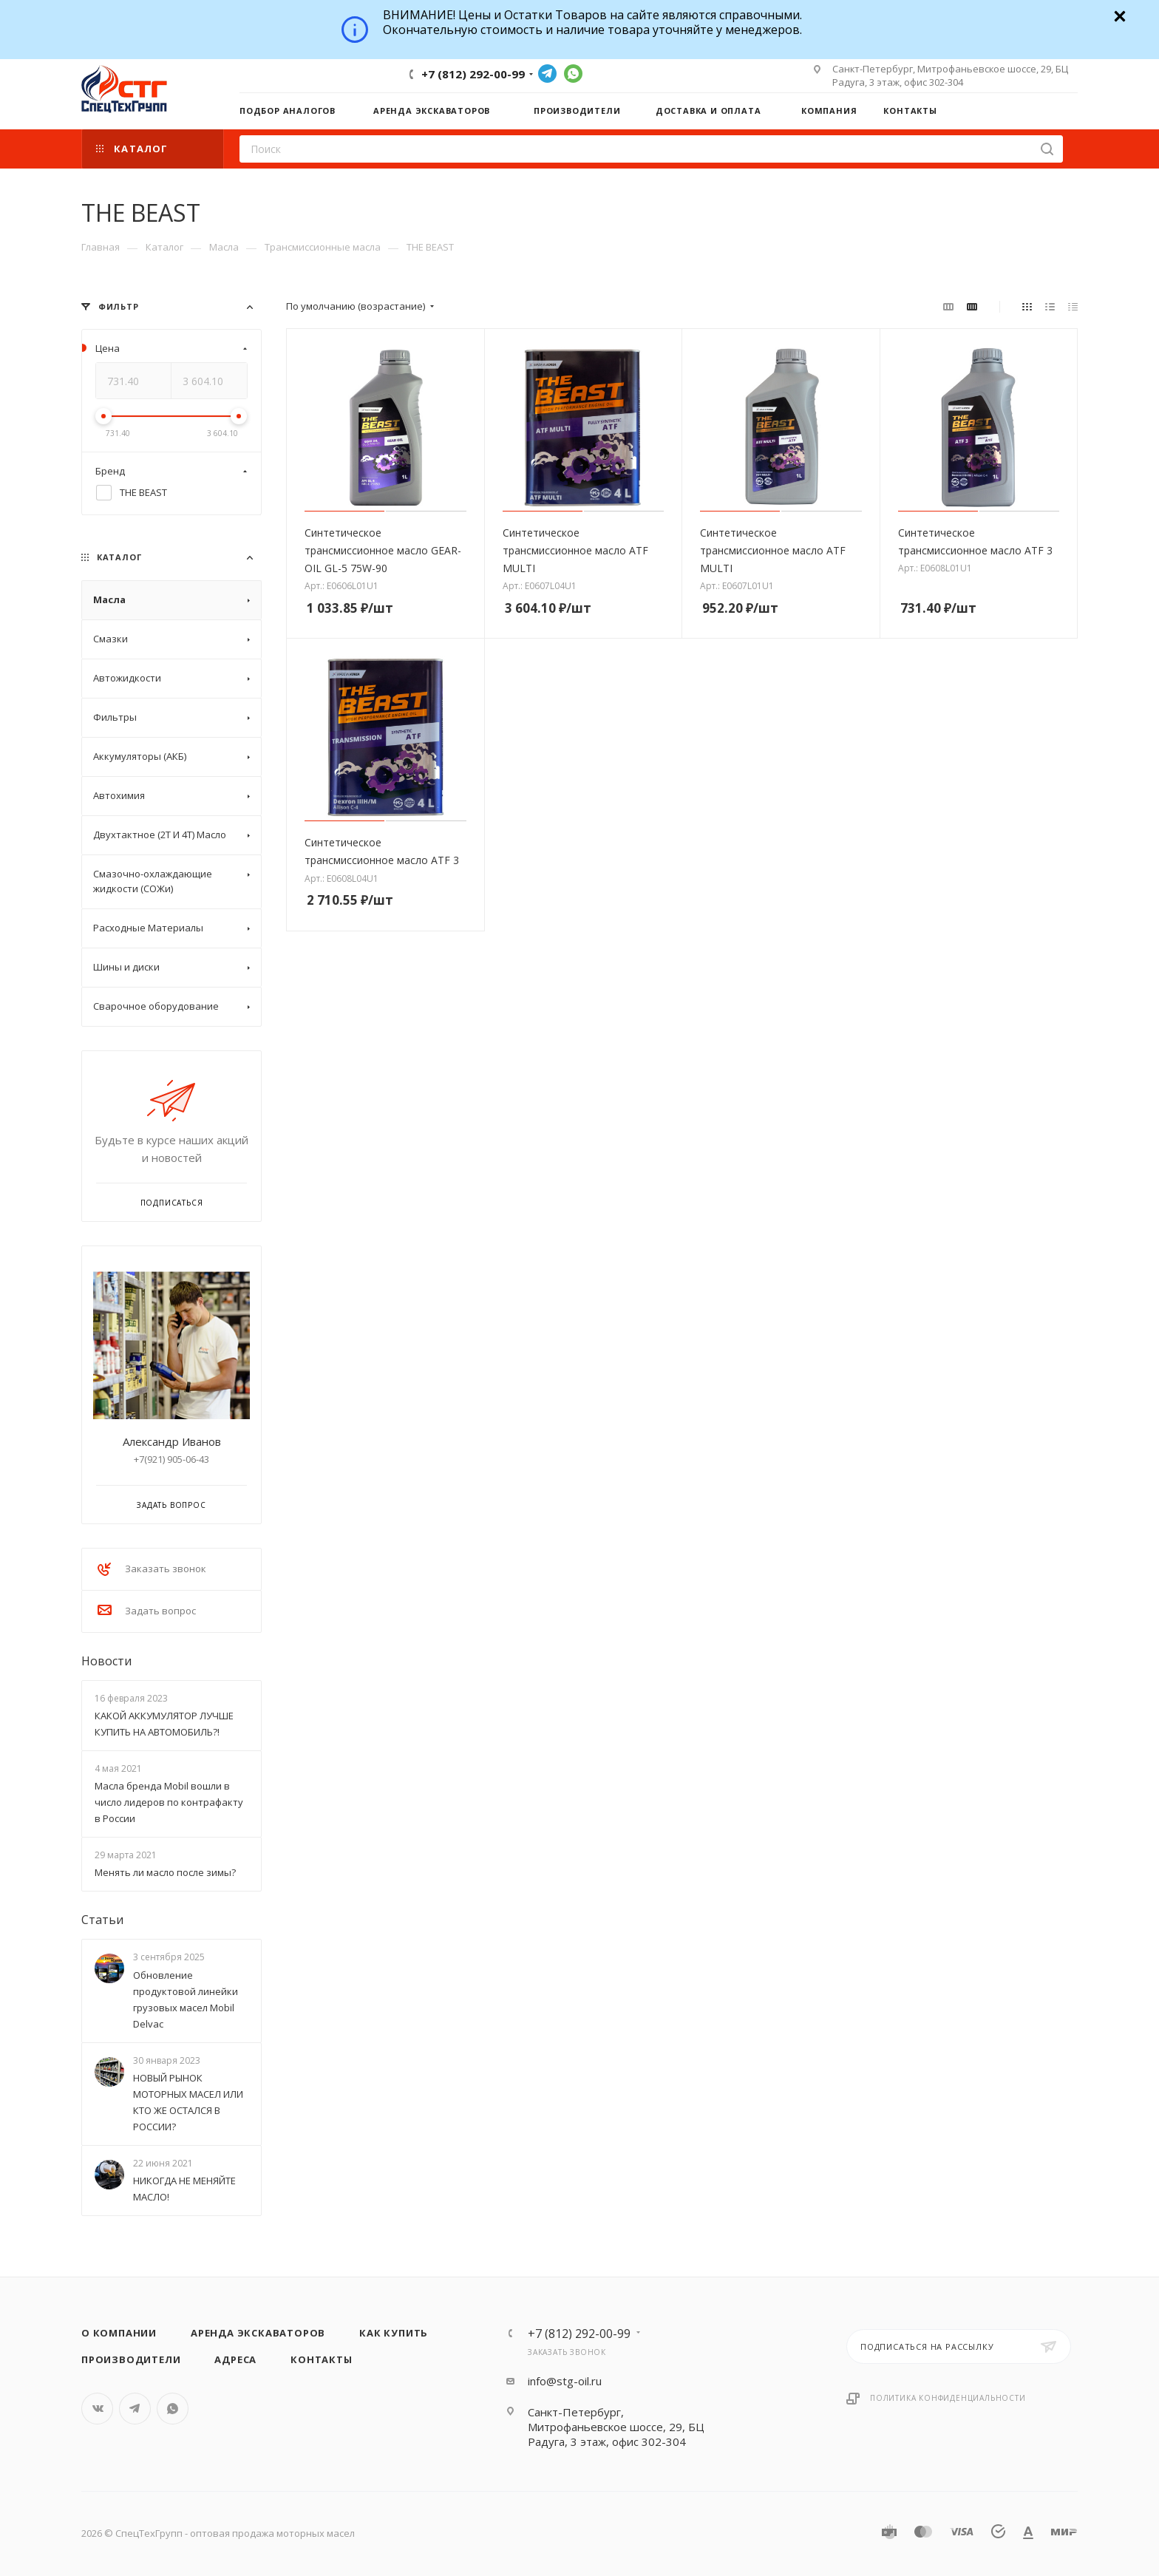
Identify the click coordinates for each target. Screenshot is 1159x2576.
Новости (106, 1661)
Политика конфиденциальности (948, 2398)
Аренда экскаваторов (258, 2332)
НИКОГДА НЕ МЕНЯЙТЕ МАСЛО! (184, 2188)
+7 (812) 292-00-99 (473, 74)
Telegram (547, 73)
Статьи (102, 1919)
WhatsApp (573, 73)
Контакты (321, 2359)
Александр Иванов (172, 1441)
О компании (119, 2332)
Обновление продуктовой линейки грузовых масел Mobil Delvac (185, 1999)
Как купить (393, 2332)
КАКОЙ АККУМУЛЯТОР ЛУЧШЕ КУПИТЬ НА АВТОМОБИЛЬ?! (164, 1724)
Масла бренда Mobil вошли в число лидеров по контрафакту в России (169, 1802)
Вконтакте (97, 2408)
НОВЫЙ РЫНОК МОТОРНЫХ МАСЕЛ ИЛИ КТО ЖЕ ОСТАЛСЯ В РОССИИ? (188, 2102)
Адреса (235, 2359)
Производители (130, 2359)
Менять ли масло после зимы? (165, 1872)
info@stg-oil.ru (565, 2380)
